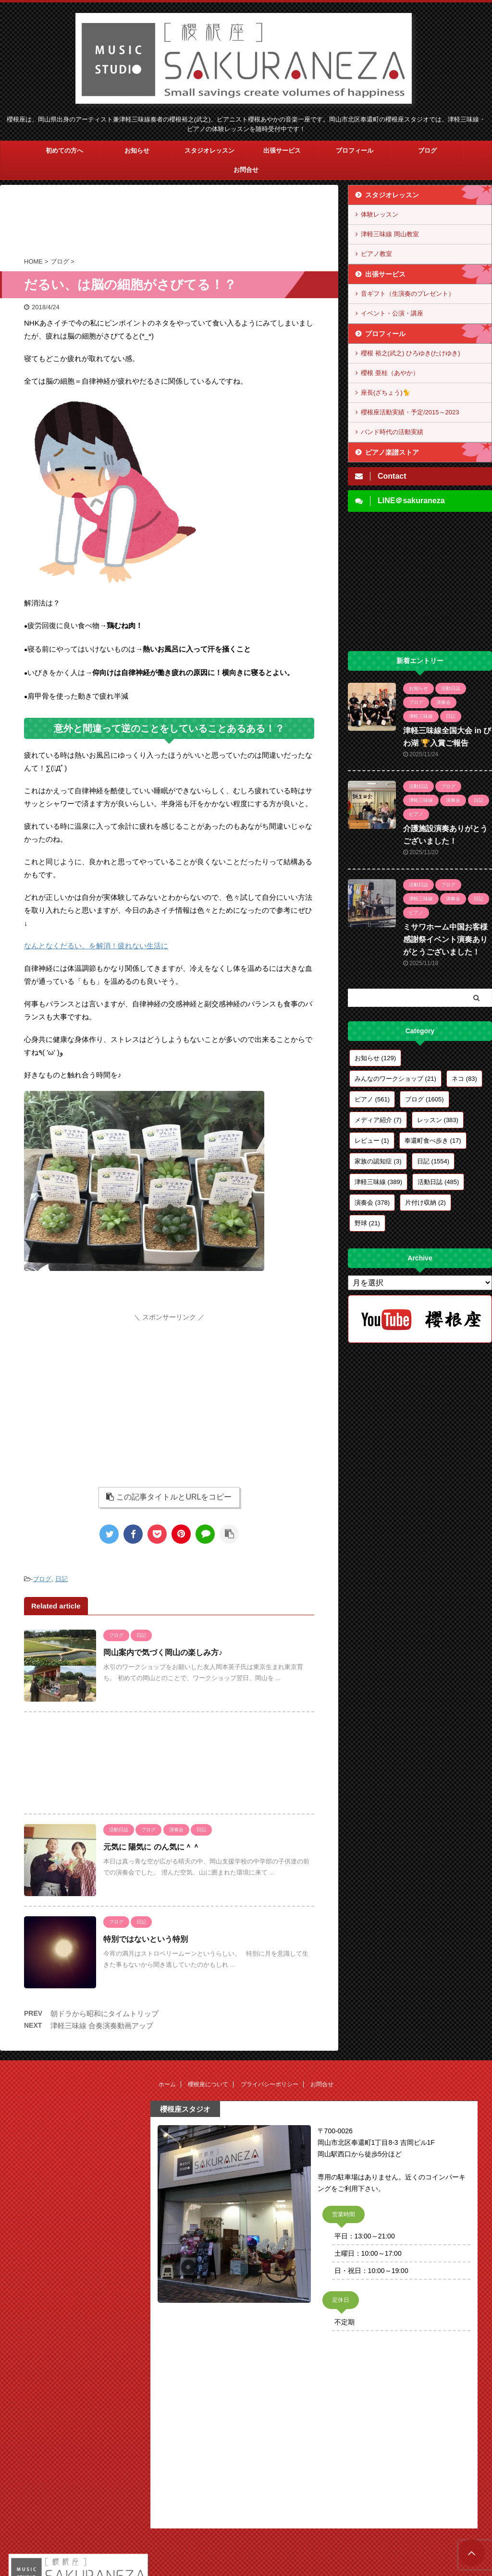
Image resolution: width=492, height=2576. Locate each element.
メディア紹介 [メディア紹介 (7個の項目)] (378, 1120)
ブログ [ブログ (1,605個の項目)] (424, 1099)
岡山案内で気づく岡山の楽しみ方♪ (162, 1652)
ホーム (167, 2084)
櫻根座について (208, 2084)
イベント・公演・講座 (392, 313)
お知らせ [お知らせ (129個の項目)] (375, 1058)
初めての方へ (64, 150)
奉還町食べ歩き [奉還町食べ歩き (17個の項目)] (433, 1140)
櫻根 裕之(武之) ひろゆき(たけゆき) (410, 353)
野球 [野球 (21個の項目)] (367, 1223)
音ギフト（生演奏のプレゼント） (408, 293)
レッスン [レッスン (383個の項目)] (437, 1120)
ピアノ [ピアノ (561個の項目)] (372, 1099)
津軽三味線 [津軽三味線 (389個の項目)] (378, 1181)
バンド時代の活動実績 (392, 431)
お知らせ (136, 150)
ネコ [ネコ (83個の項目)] (464, 1078)
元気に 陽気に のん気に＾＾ (151, 1847)
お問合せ (246, 169)
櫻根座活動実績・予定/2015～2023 (410, 412)
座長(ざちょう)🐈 (385, 392)
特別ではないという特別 (145, 1939)
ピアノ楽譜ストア (392, 452)
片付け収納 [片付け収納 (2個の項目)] (425, 1202)
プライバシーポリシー (269, 2084)
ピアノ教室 (376, 253)
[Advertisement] (169, 223)
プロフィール (354, 150)
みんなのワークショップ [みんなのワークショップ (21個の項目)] (395, 1078)
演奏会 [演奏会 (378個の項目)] (372, 1202)
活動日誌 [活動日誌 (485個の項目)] (438, 1181)
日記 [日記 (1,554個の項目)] (433, 1161)
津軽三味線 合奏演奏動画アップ (101, 2025)
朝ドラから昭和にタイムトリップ (104, 2013)
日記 (61, 1579)
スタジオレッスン (209, 150)
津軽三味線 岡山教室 (390, 234)
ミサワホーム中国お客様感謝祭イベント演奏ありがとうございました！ (445, 939)
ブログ (427, 150)
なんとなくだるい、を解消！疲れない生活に (96, 946)
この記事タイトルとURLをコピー (169, 1497)
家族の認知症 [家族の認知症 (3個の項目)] (378, 1161)
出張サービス (282, 150)
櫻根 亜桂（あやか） (390, 372)
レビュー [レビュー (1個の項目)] (372, 1140)
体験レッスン (379, 214)
